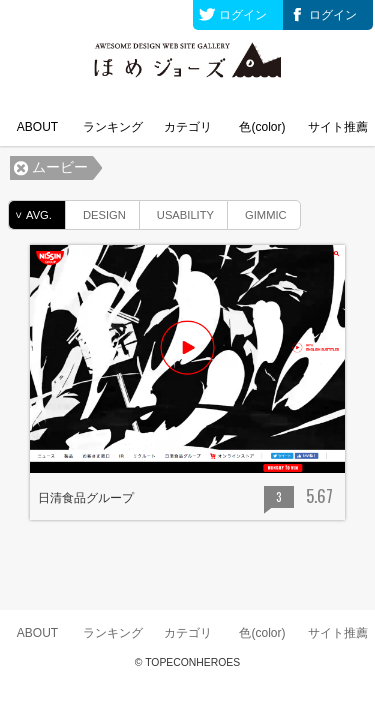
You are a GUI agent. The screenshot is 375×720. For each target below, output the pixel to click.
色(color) (262, 127)
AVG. (30, 215)
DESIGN (96, 211)
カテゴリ (188, 127)
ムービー (60, 167)
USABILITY (177, 211)
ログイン (243, 15)
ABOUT (37, 127)
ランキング (113, 127)
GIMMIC (257, 211)
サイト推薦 (338, 127)
